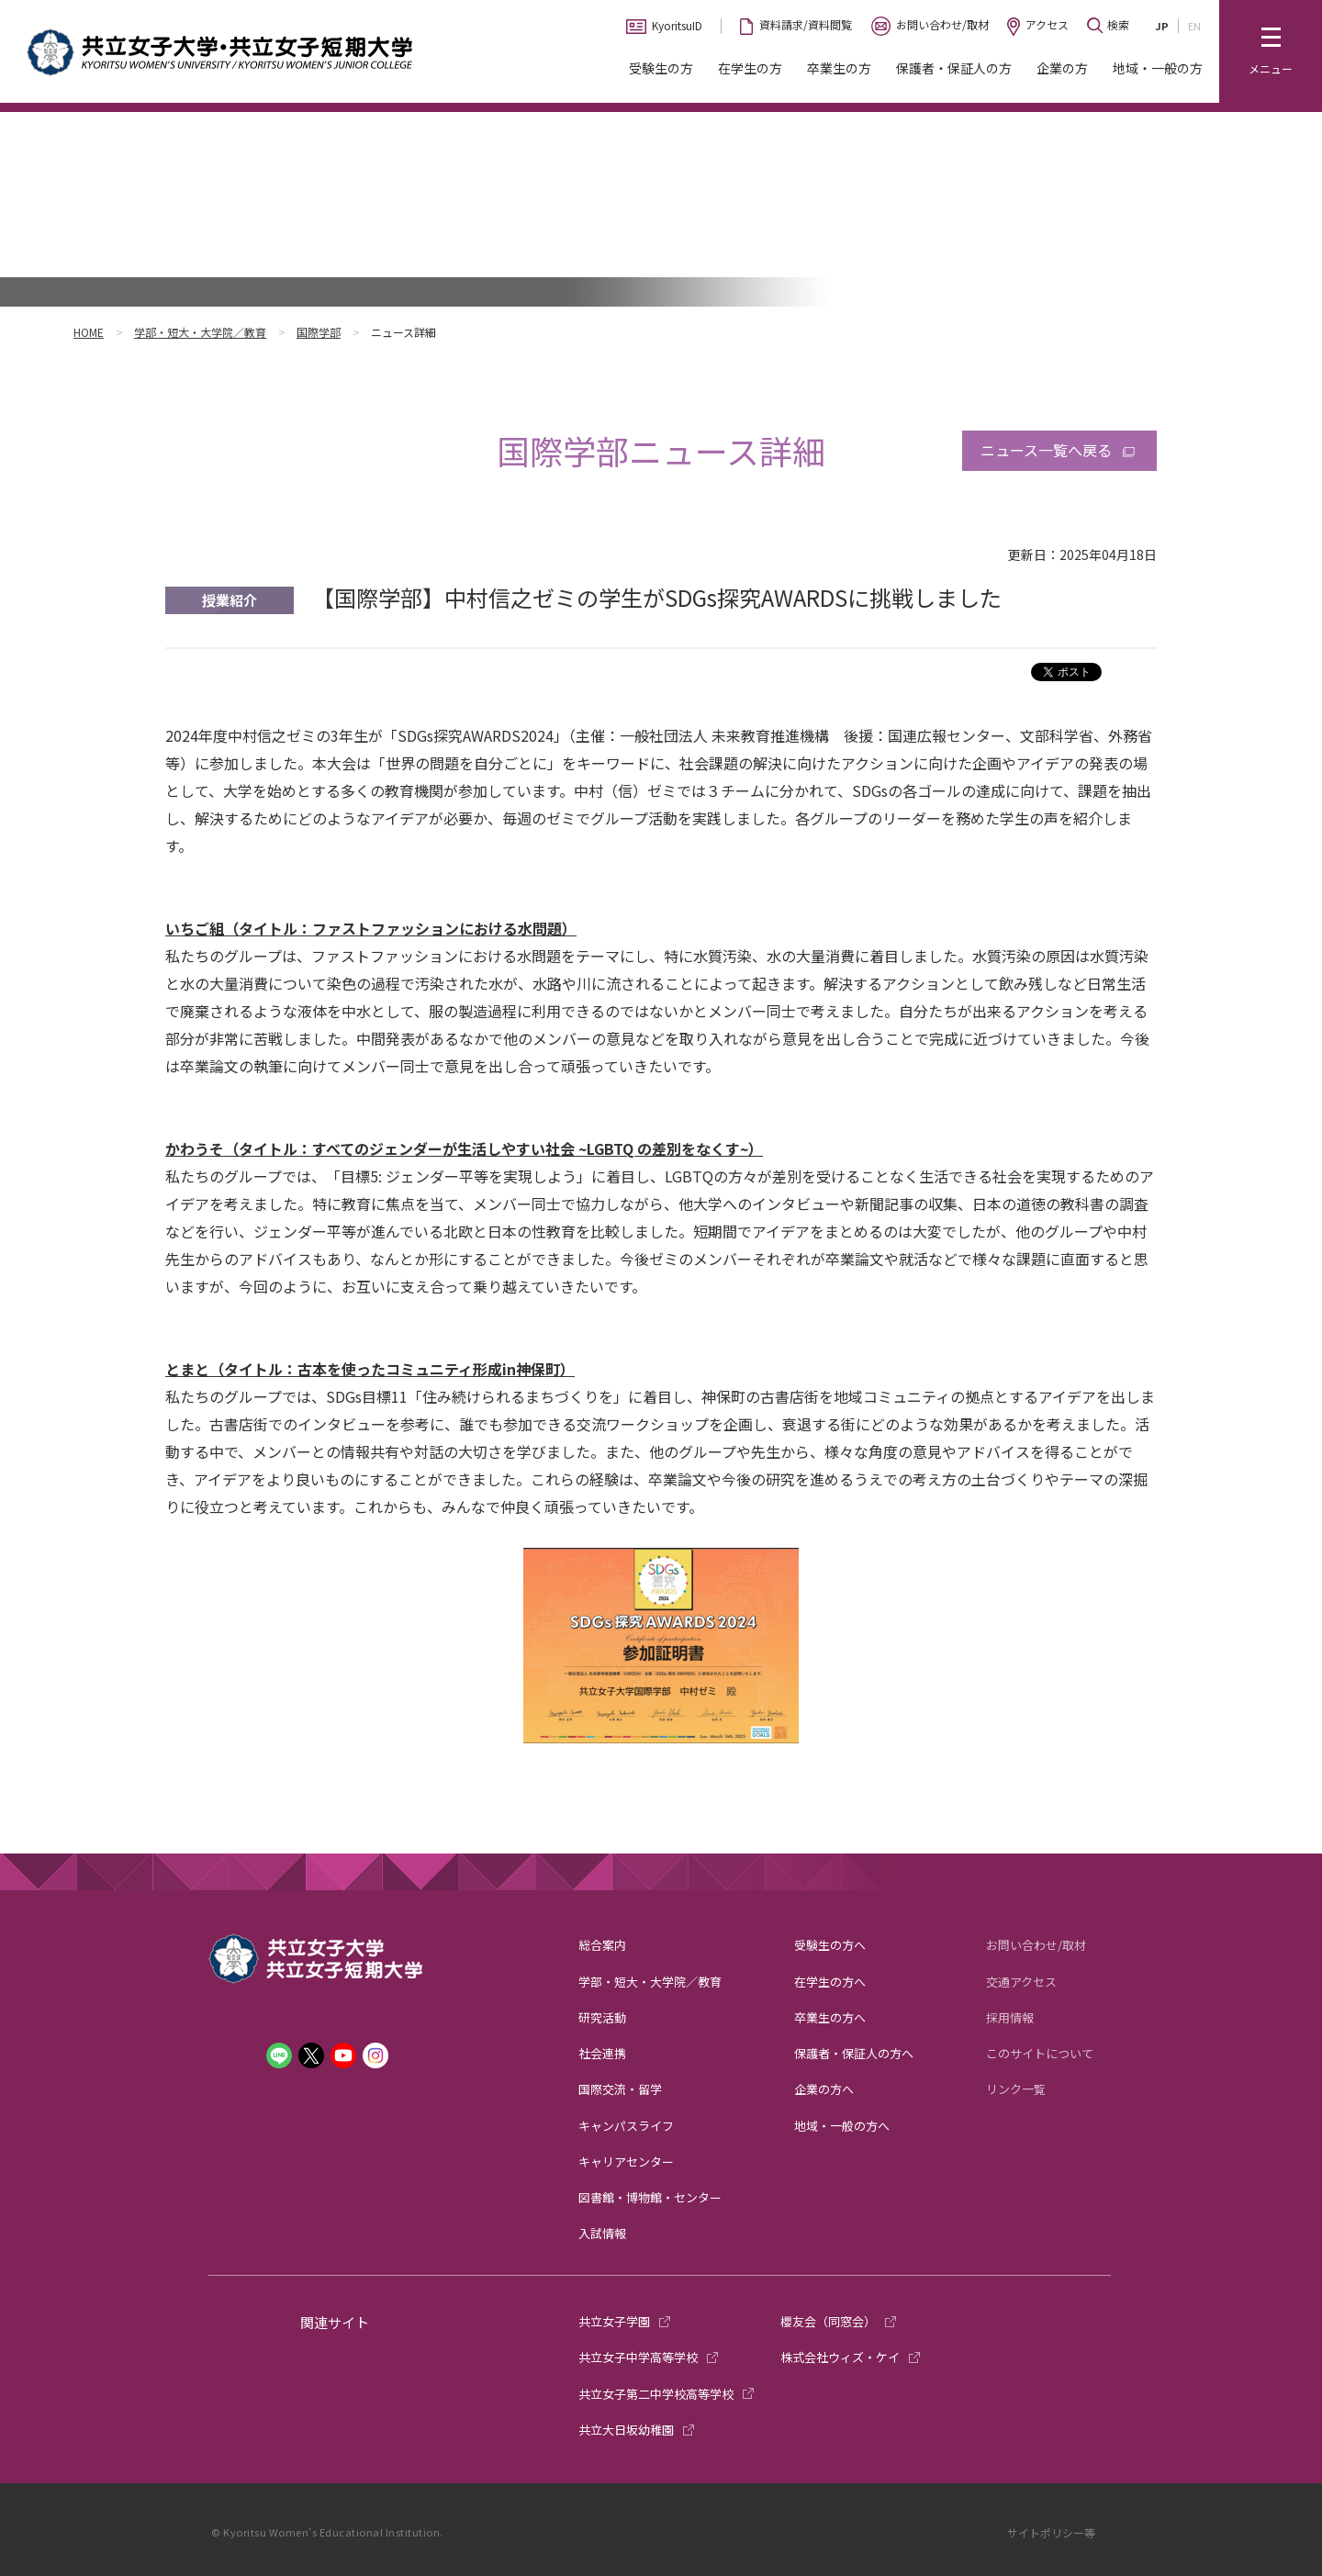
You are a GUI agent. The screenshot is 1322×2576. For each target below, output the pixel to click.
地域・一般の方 (1158, 68)
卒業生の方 (839, 68)
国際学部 (319, 332)
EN (1194, 25)
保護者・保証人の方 (954, 68)
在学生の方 (750, 68)
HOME (88, 332)
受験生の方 (661, 68)
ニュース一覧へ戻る (1046, 450)
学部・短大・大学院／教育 (200, 332)
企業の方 (1062, 68)
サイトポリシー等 (1051, 2532)
